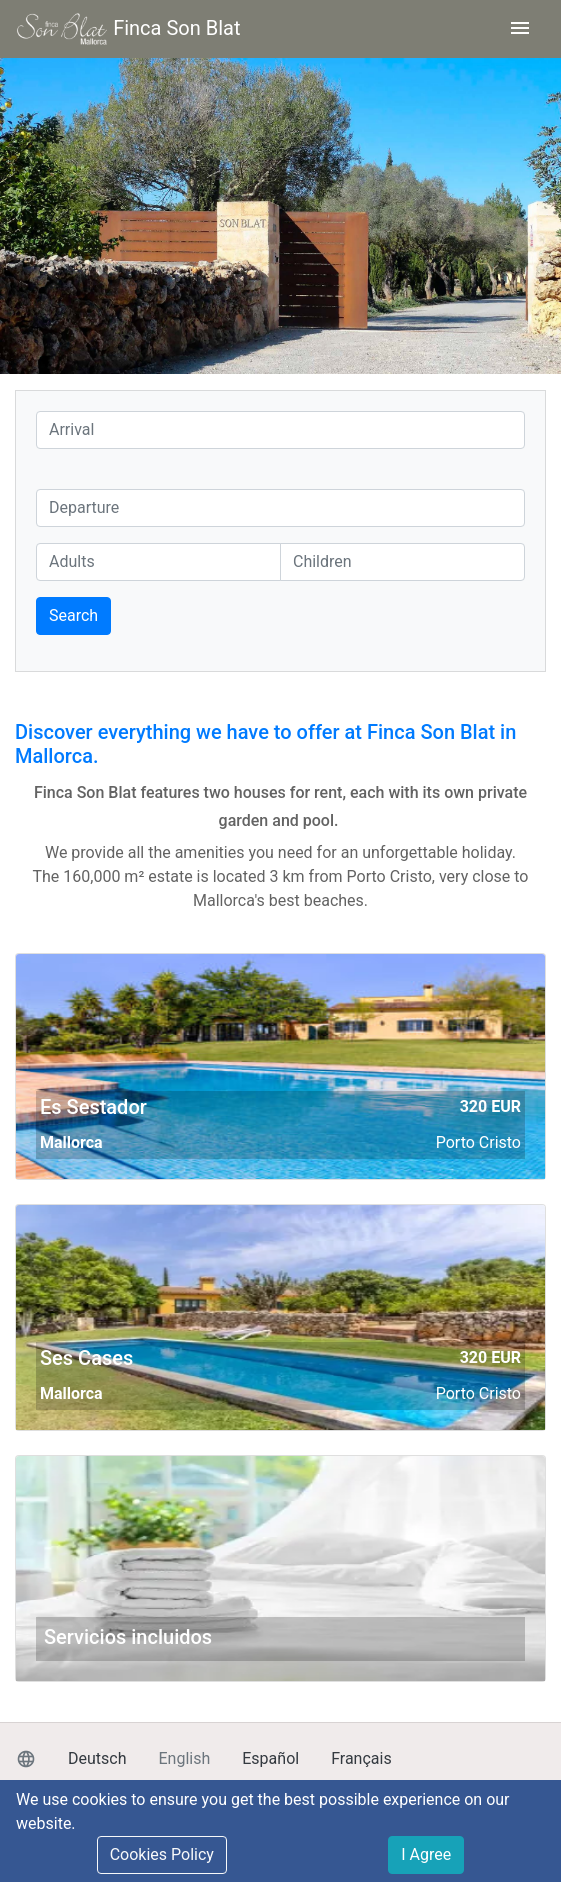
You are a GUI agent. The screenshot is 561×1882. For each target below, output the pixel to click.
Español (270, 1758)
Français (361, 1758)
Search (73, 615)
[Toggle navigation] (520, 29)
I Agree (426, 1854)
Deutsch (97, 1758)
